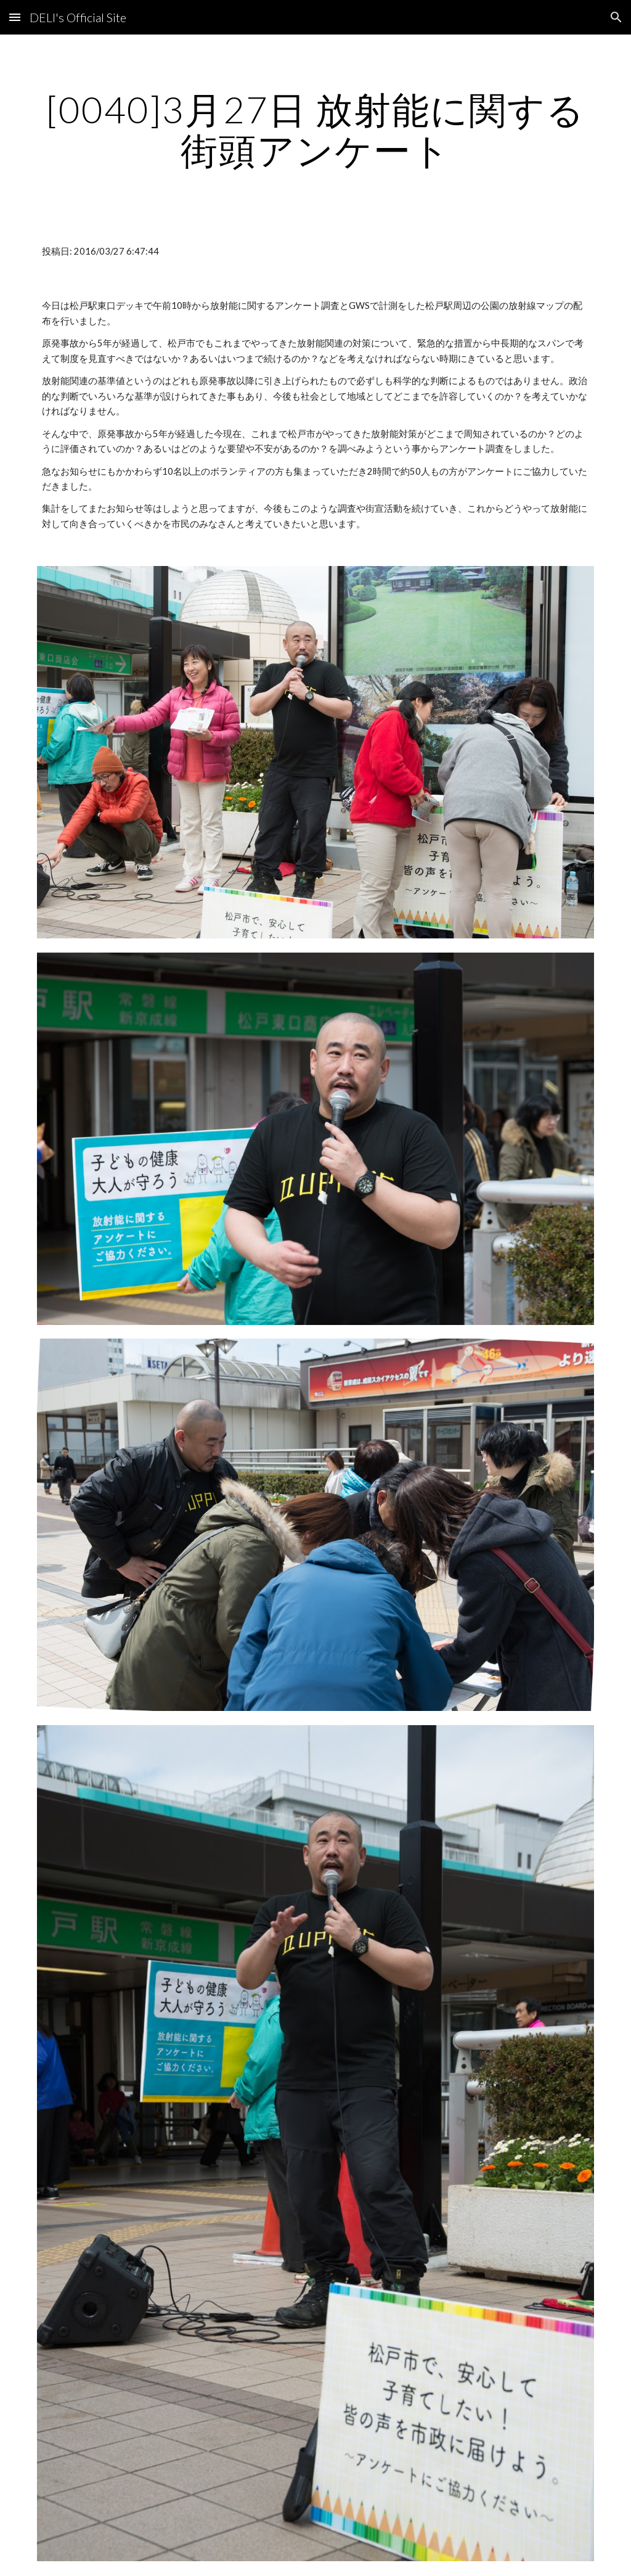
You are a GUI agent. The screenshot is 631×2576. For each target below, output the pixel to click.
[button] (15, 17)
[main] (316, 129)
